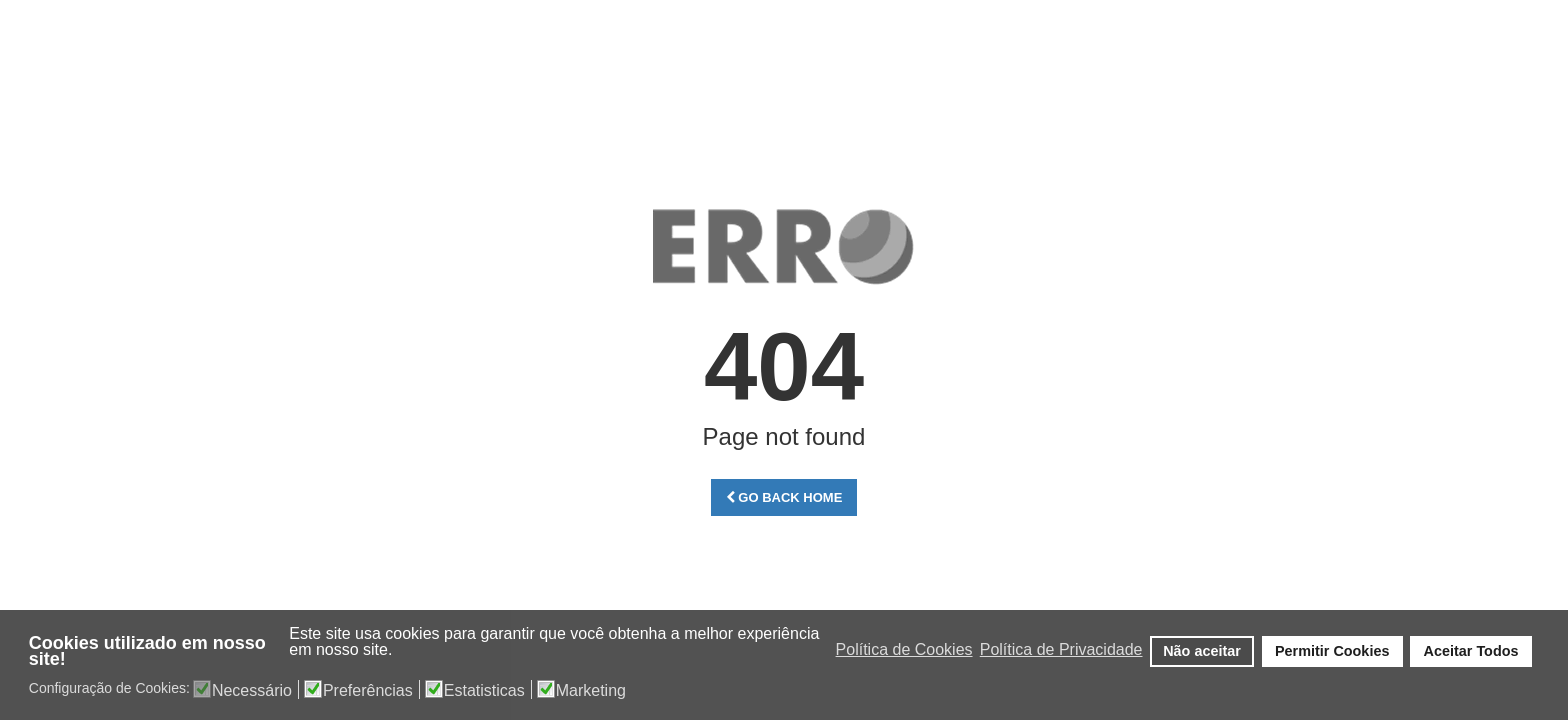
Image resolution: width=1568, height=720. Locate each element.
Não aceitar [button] (1202, 651)
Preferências (368, 691)
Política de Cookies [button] (904, 649)
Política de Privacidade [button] (1061, 649)
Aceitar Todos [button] (1471, 651)
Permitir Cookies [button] (1332, 651)
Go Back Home (784, 497)
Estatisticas (484, 691)
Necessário (252, 691)
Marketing (591, 691)
